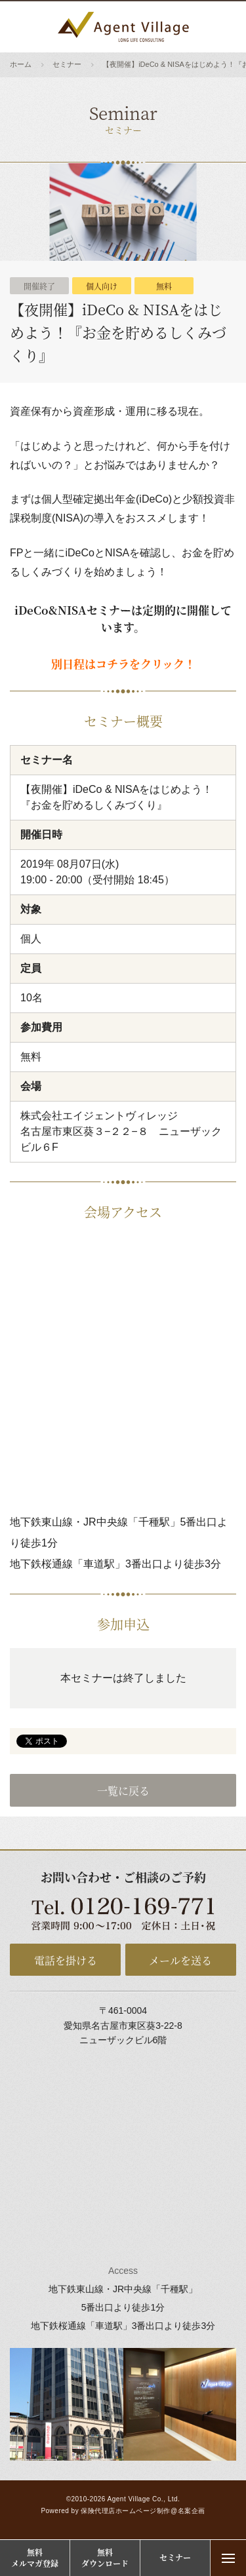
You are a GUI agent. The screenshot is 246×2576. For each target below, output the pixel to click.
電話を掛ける (65, 1960)
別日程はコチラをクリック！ (123, 663)
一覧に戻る (123, 1790)
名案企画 (191, 2510)
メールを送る (180, 1960)
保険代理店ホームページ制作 (126, 2510)
